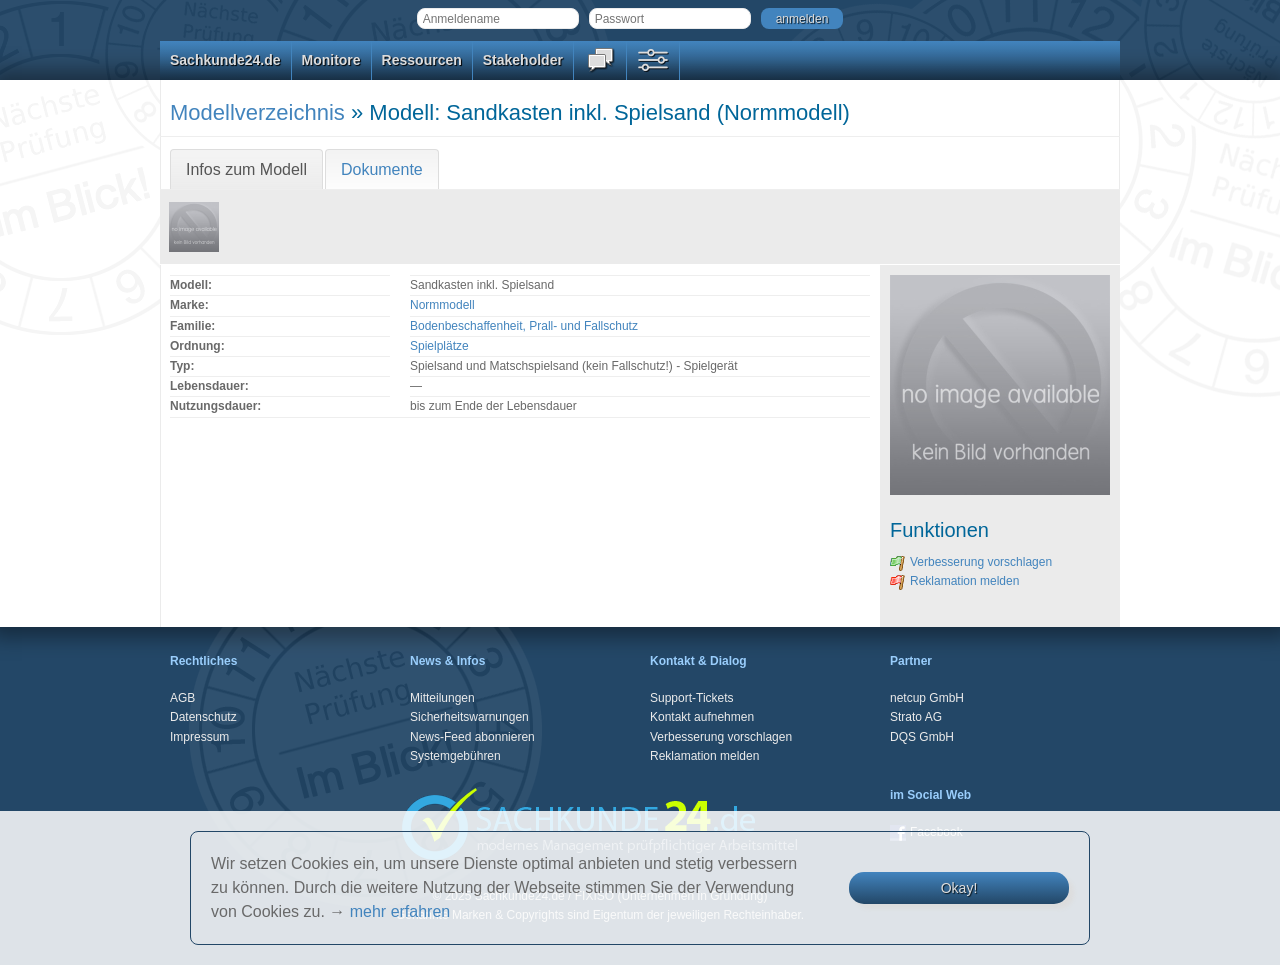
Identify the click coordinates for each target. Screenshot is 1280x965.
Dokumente (382, 169)
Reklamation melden (954, 581)
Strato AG (916, 717)
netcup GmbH (927, 698)
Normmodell (442, 305)
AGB (182, 698)
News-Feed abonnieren (472, 737)
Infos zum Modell (246, 169)
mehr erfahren (400, 911)
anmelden (802, 19)
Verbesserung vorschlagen (971, 562)
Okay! (959, 888)
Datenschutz (203, 717)
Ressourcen (422, 60)
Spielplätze (439, 346)
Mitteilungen (442, 698)
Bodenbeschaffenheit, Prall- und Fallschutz (524, 326)
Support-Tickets (692, 698)
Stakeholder (523, 60)
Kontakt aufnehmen (702, 717)
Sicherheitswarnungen (469, 717)
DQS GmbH (922, 737)
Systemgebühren (455, 756)
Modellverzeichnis (257, 112)
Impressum (199, 737)
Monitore (331, 60)
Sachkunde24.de (225, 60)
